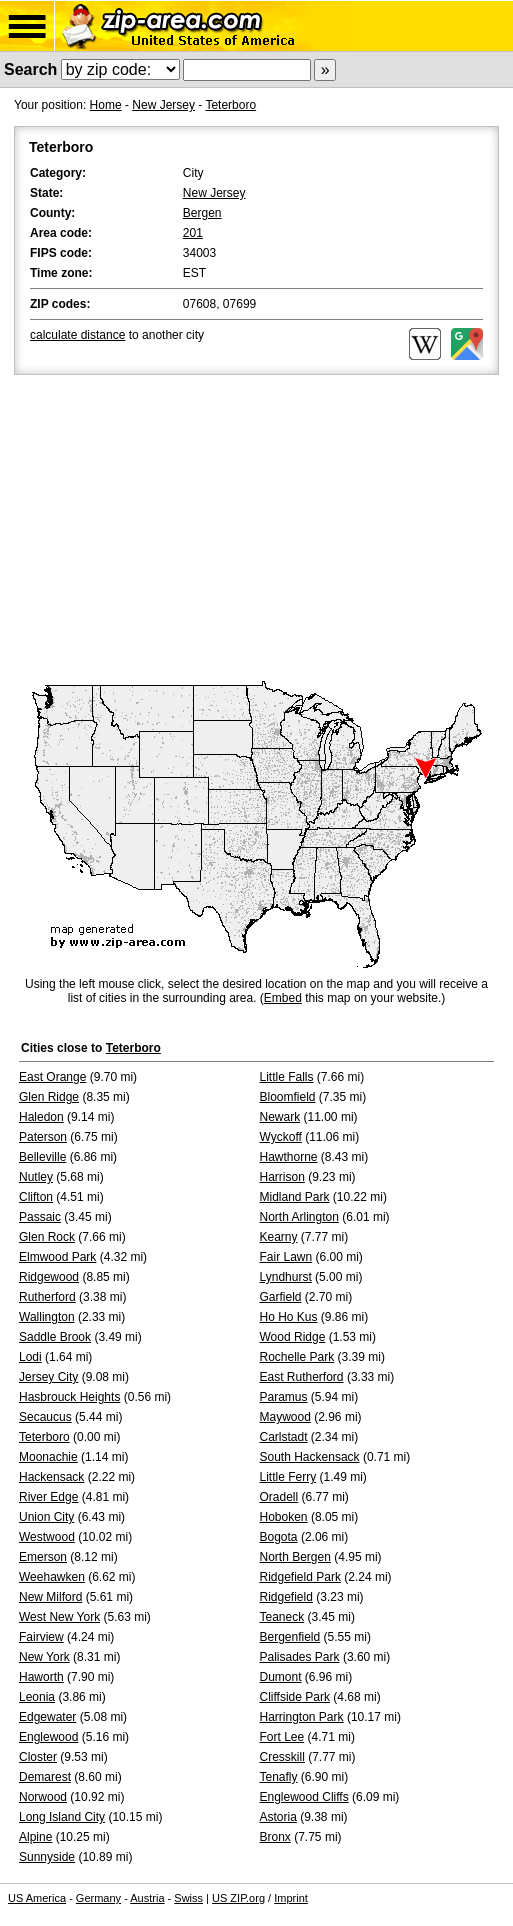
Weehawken (52, 1577)
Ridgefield (286, 1597)
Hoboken (284, 1517)
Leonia (37, 1697)
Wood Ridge (293, 1337)
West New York (59, 1617)
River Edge (48, 1497)
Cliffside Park (295, 1697)
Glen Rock (47, 1237)
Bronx (275, 1837)
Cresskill (282, 1757)
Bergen (202, 213)
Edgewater (47, 1717)
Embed (283, 998)
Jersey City (48, 1377)
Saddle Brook (55, 1337)
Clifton (36, 1197)
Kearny (279, 1237)
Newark (280, 1117)
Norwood (43, 1797)
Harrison (282, 1177)
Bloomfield (288, 1097)
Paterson (43, 1137)
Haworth (41, 1677)
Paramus (284, 1397)
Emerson (43, 1557)
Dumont (281, 1677)
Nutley (36, 1177)
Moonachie (48, 1457)
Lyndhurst (286, 1277)
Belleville (42, 1157)
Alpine (35, 1837)
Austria (147, 1898)
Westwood (47, 1537)
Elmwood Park (57, 1257)
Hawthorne (289, 1157)
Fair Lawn (286, 1257)
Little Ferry (288, 1477)
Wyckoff (281, 1137)
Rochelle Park (297, 1357)
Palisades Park (300, 1657)
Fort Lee (282, 1737)
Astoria (278, 1817)
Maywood (285, 1417)
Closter (38, 1757)
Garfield (281, 1297)
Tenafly (279, 1777)
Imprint (291, 1898)
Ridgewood (49, 1277)
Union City (46, 1517)
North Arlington (299, 1217)
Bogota (279, 1537)
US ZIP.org (238, 1898)
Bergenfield (290, 1637)
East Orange (52, 1077)
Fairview (41, 1637)
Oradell (279, 1497)
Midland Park (295, 1197)
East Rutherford (302, 1377)
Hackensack (51, 1477)
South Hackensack (310, 1457)
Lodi (30, 1357)
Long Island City (62, 1817)
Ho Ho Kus (289, 1317)
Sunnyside (47, 1857)
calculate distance (77, 335)
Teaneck (282, 1617)
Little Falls (287, 1077)
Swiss (188, 1898)
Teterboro (230, 105)
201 (193, 233)
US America (37, 1898)
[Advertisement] (256, 529)
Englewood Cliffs (304, 1797)
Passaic (40, 1217)
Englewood (48, 1737)
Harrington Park (302, 1717)
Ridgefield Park (300, 1577)
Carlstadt (284, 1437)
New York (44, 1657)
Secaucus (45, 1417)
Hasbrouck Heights (69, 1397)
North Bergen (295, 1557)
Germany (98, 1898)
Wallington (47, 1317)
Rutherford (47, 1297)
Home (106, 105)
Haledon (41, 1117)
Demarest (45, 1777)
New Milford (50, 1597)
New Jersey (163, 105)
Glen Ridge (49, 1097)
